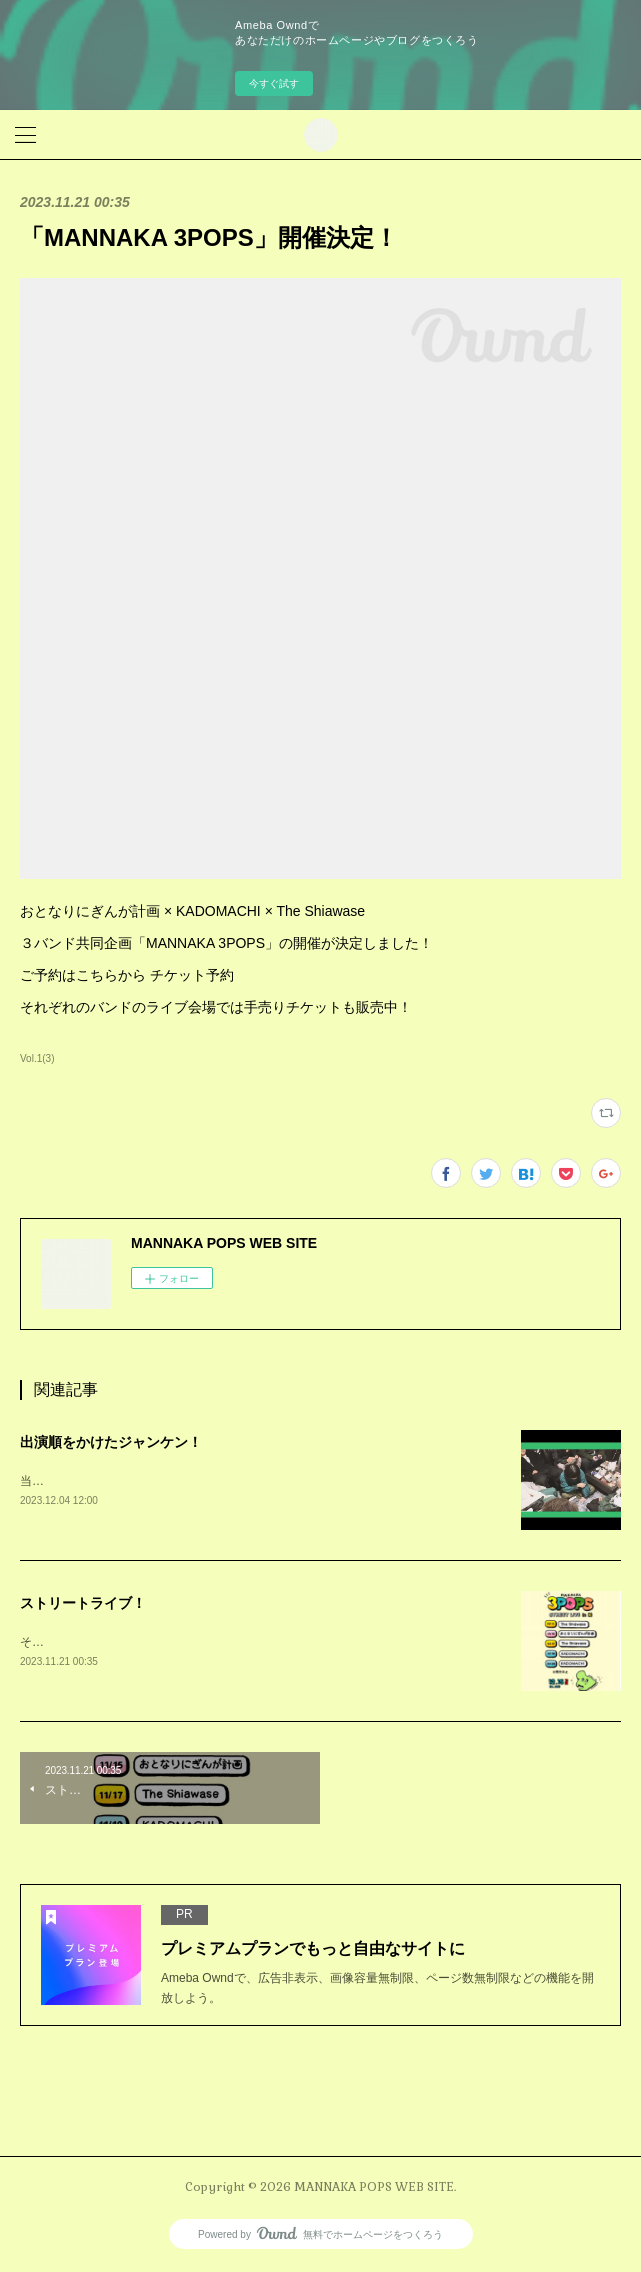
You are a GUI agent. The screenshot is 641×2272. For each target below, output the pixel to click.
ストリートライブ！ (83, 1605)
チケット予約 (192, 975)
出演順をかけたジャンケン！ (111, 1442)
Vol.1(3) (37, 1058)
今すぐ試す (274, 83)
